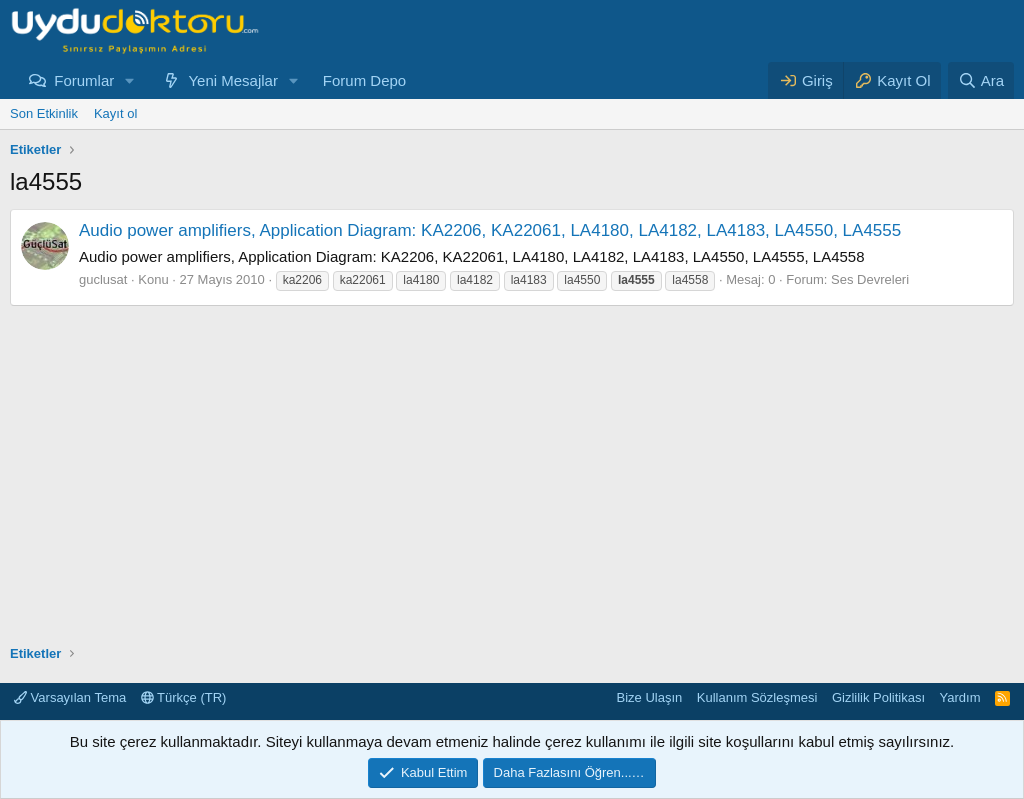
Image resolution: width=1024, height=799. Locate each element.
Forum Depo (364, 80)
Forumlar (84, 80)
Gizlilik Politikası (878, 697)
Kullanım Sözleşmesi (757, 697)
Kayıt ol (115, 113)
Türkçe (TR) (184, 697)
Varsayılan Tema (70, 697)
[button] (130, 80)
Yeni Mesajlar (233, 80)
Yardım (960, 697)
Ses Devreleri (870, 279)
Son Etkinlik (44, 113)
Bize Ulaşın (650, 697)
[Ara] (981, 80)
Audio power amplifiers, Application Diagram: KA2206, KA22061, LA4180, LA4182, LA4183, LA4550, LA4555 (490, 230)
